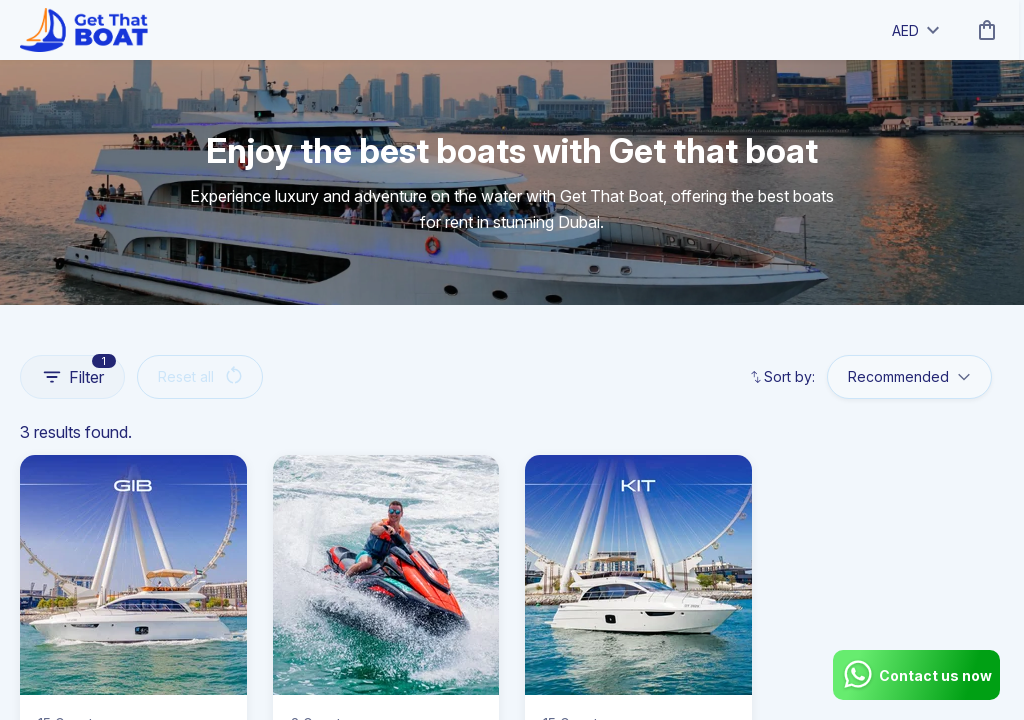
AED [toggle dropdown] (915, 30)
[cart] (983, 30)
